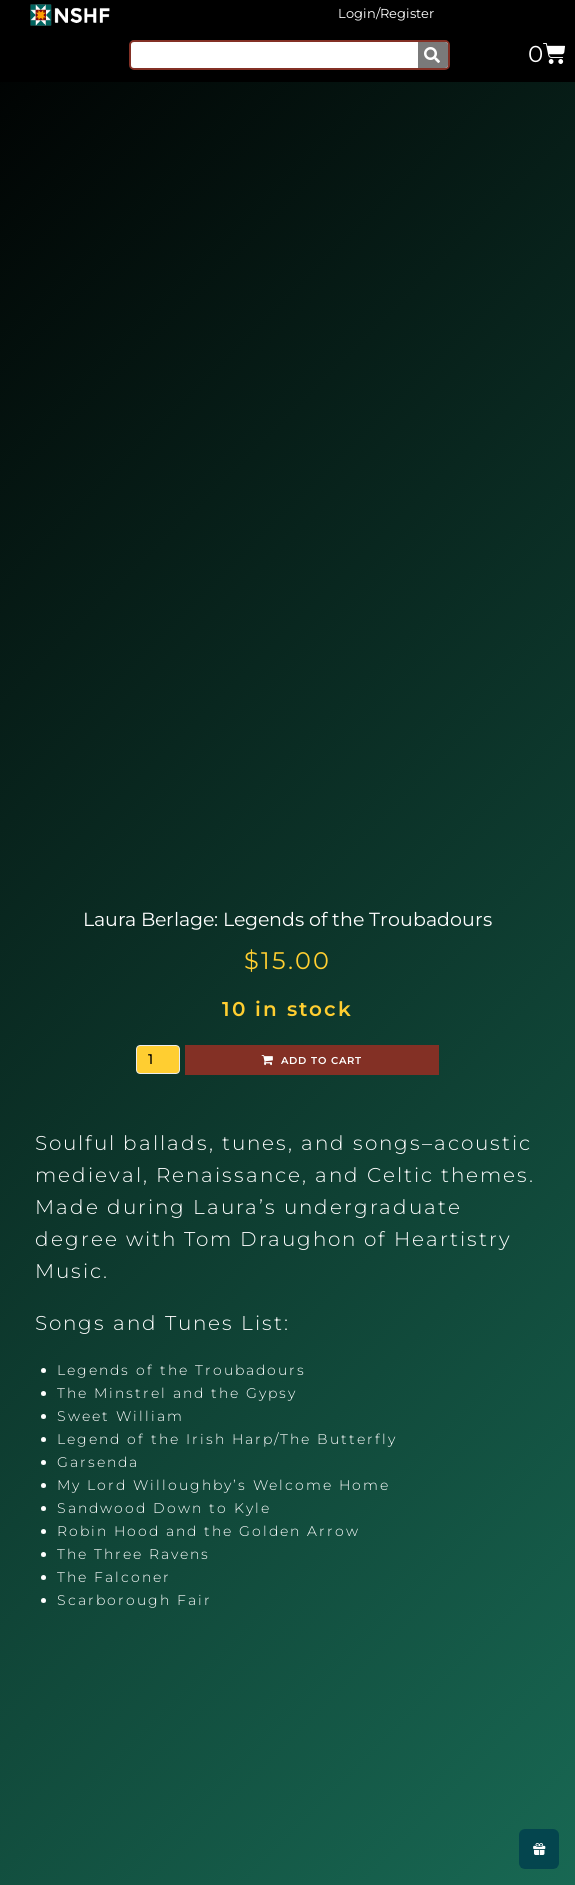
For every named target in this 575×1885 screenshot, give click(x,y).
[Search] (433, 55)
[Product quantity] (158, 1059)
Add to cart (321, 1060)
